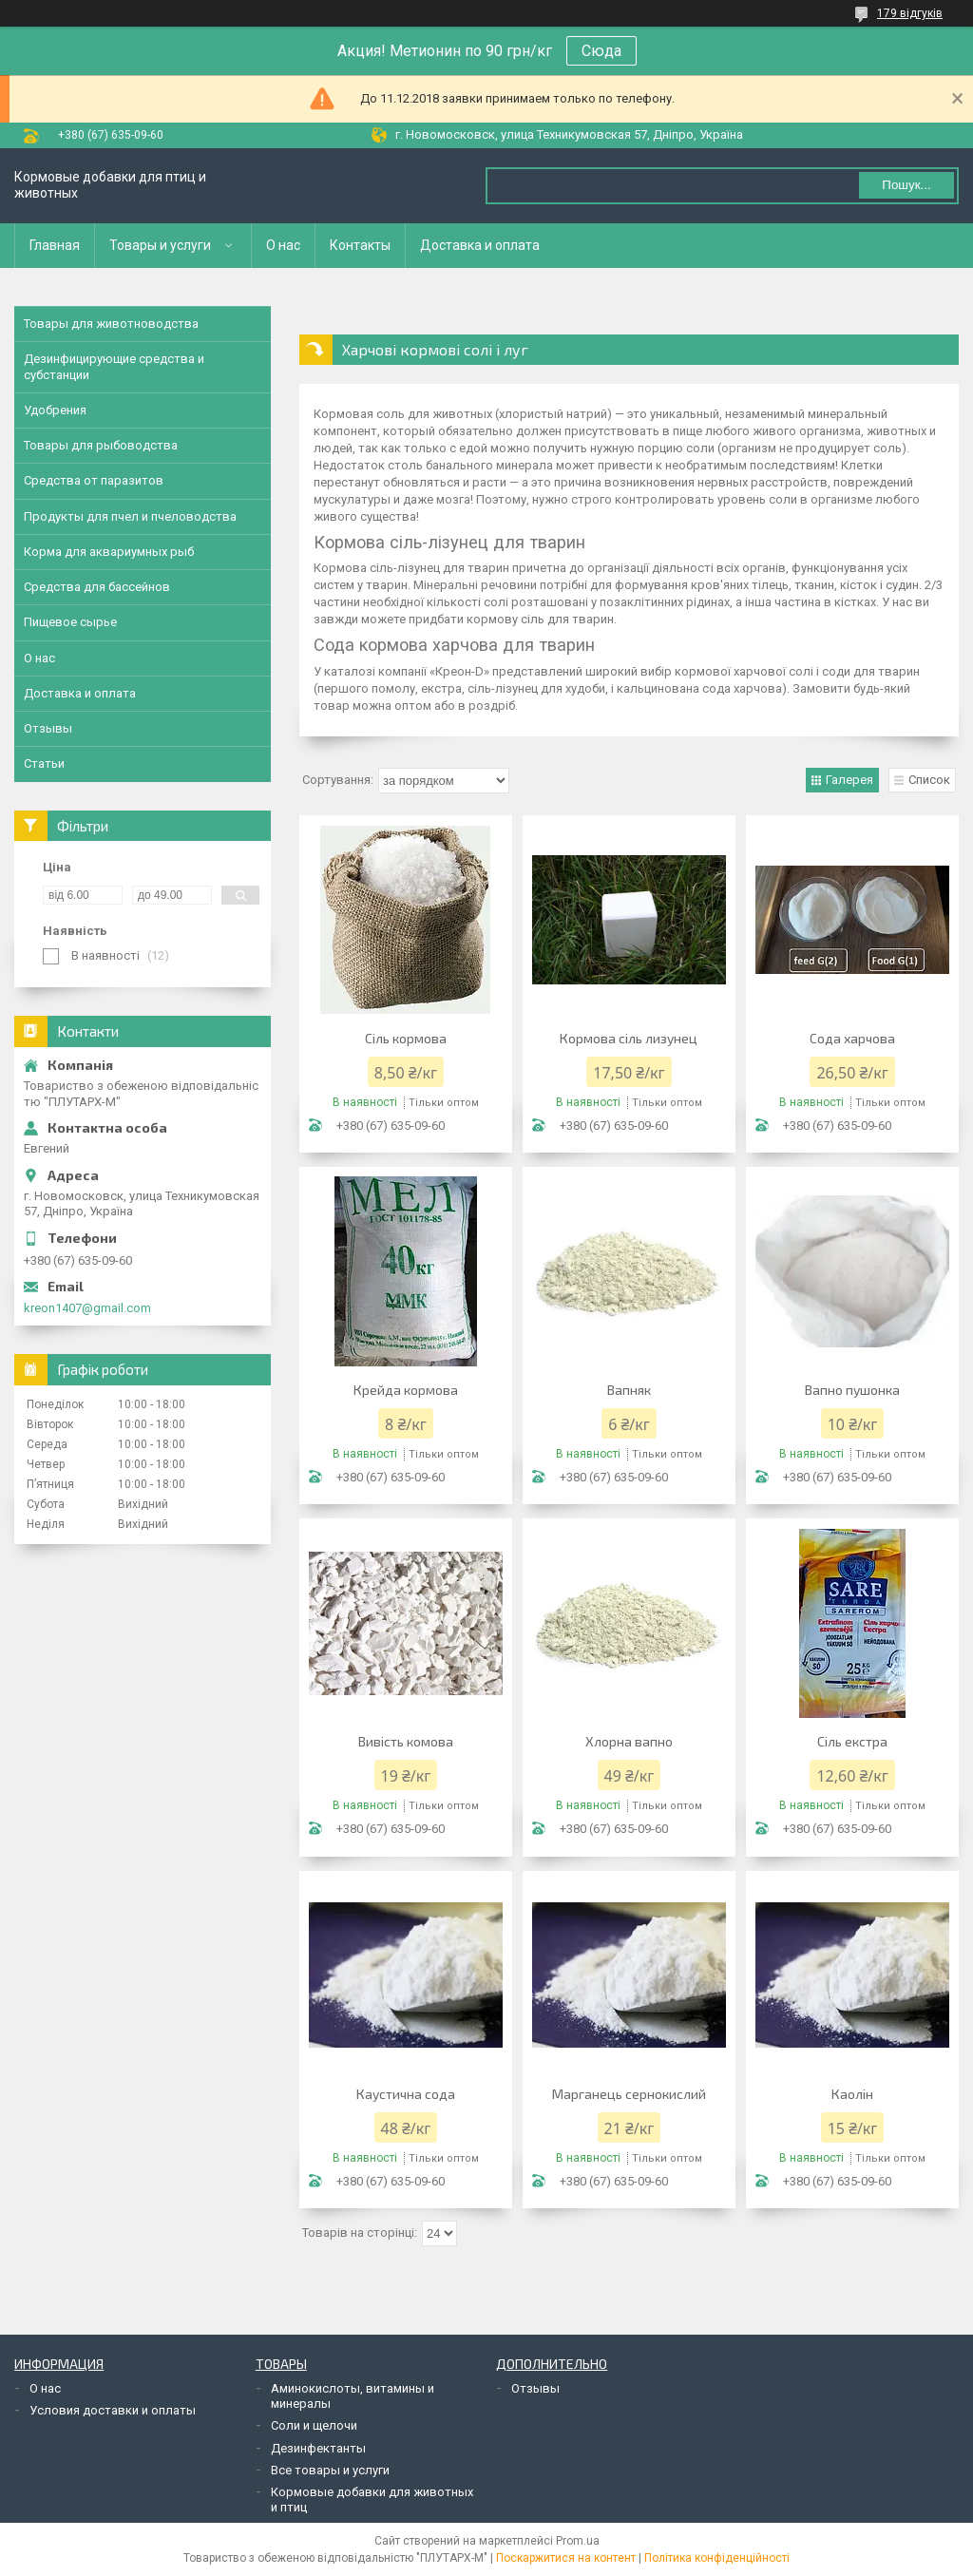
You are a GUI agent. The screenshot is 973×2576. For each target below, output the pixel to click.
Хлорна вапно (629, 1741)
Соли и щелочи (314, 2425)
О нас (283, 245)
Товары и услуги (160, 245)
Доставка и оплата (480, 245)
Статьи (44, 763)
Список (929, 780)
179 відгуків (910, 13)
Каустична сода (405, 2094)
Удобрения (55, 410)
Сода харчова (852, 1038)
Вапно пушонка (852, 1390)
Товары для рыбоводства (101, 445)
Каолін (852, 2094)
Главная (54, 245)
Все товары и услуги (330, 2470)
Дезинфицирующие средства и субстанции (114, 366)
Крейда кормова (405, 1390)
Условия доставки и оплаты (112, 2410)
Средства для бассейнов (97, 587)
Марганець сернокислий (629, 2094)
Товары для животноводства (111, 323)
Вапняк (629, 1390)
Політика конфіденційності (717, 2558)
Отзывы (48, 728)
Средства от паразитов (93, 480)
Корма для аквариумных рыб (109, 551)
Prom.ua (578, 2540)
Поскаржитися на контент (566, 2558)
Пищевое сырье (70, 622)
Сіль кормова (406, 1038)
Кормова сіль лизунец (628, 1038)
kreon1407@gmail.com (87, 1308)
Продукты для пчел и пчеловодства (130, 516)
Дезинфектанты (318, 2448)
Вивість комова (405, 1741)
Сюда (601, 51)
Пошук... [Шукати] (906, 185)
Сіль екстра (852, 1741)
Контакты (360, 245)
